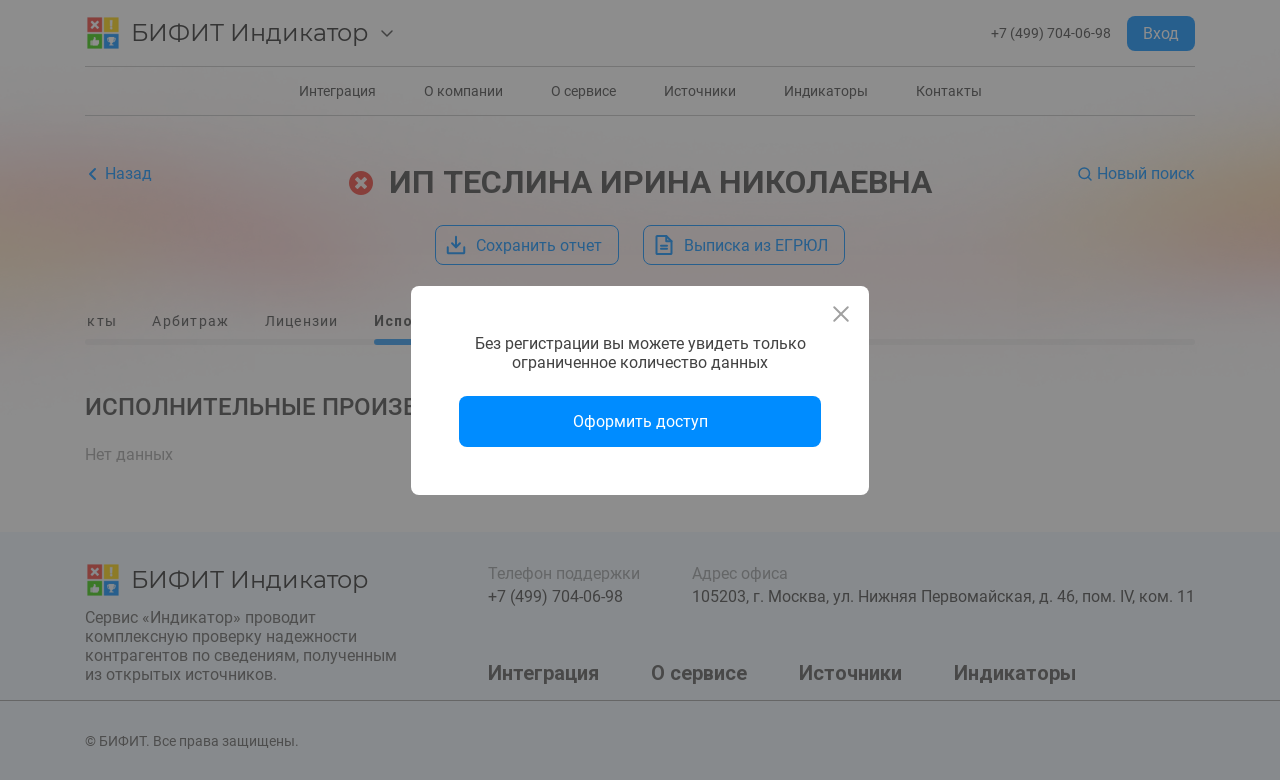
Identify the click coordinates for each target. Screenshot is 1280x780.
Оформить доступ (640, 421)
